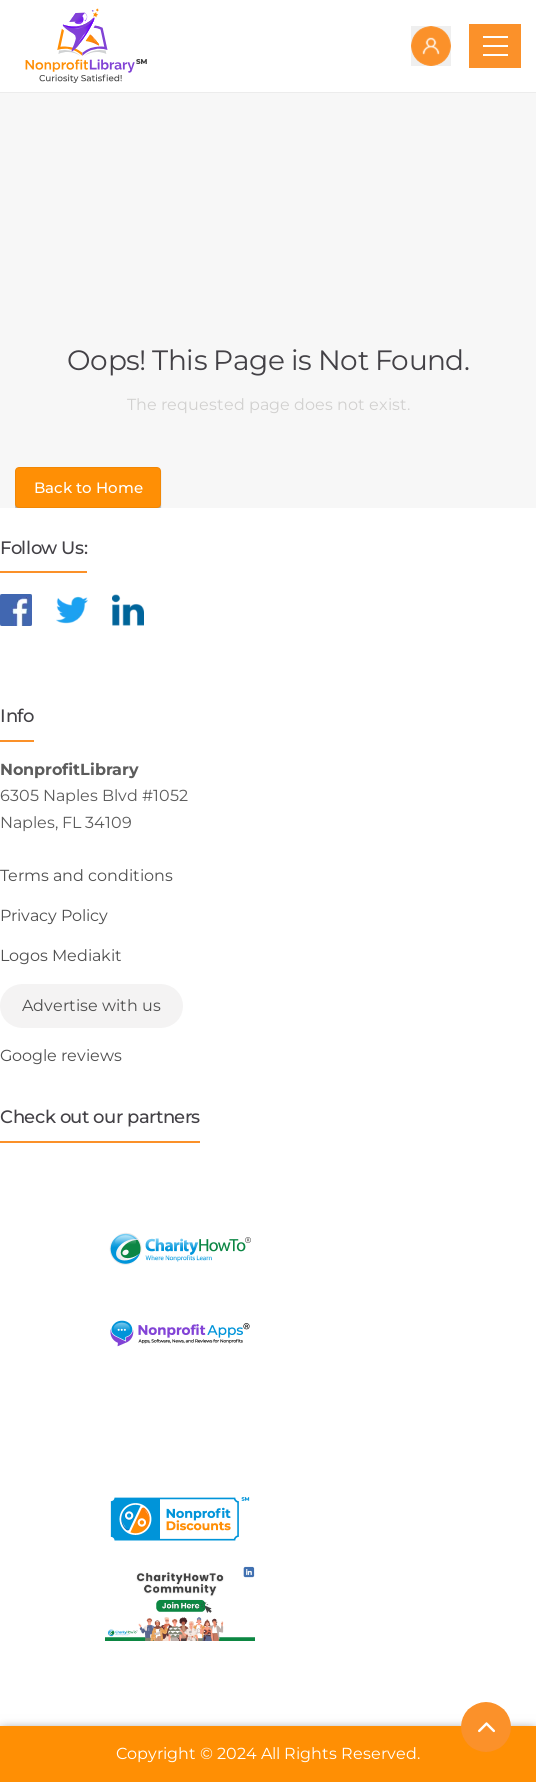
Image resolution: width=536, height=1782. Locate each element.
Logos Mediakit (61, 955)
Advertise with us (91, 1005)
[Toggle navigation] (495, 46)
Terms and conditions (86, 875)
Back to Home (88, 487)
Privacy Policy (54, 915)
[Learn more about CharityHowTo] (180, 1248)
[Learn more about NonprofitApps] (180, 1333)
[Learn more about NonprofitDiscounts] (180, 1518)
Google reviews (61, 1055)
